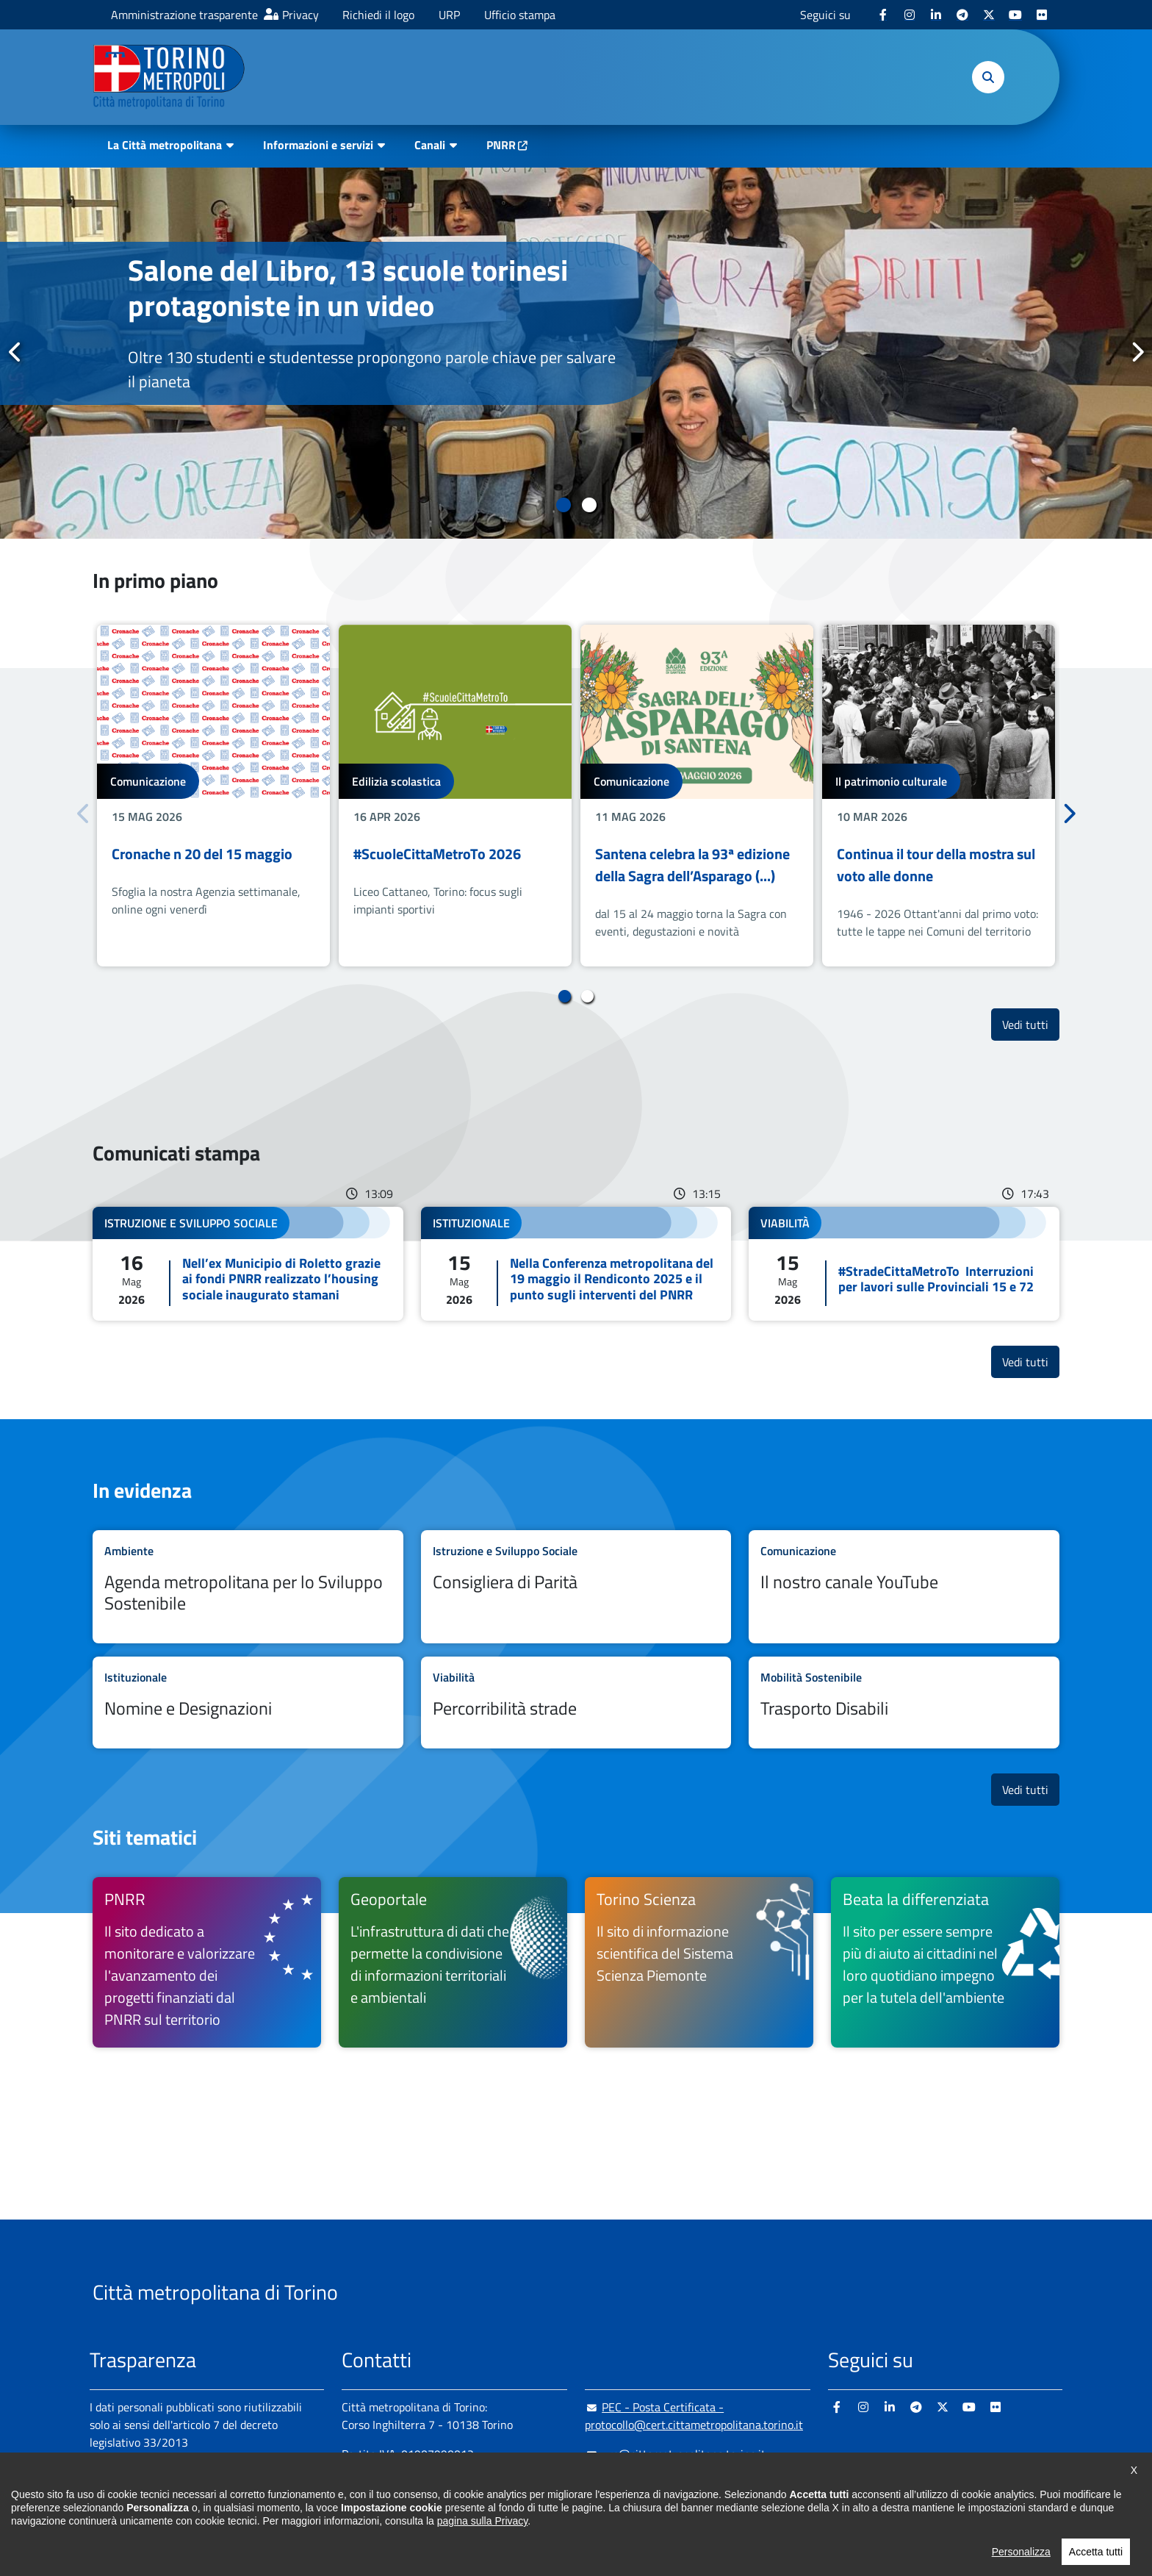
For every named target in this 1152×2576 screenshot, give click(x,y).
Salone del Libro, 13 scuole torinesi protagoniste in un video (348, 288)
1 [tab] (563, 505)
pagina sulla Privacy (482, 2527)
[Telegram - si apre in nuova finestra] (962, 15)
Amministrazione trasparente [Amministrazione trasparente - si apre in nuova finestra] (184, 15)
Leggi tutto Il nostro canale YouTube (904, 1586)
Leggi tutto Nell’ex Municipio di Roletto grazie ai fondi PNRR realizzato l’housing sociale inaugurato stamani (248, 1264)
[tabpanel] (576, 353)
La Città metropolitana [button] (164, 145)
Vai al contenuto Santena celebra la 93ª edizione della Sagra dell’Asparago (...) (697, 795)
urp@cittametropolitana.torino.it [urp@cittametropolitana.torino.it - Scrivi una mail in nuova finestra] (675, 2454)
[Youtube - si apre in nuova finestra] (1015, 15)
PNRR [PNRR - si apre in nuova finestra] (501, 145)
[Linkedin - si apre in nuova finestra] (936, 15)
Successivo (1136, 352)
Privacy (300, 15)
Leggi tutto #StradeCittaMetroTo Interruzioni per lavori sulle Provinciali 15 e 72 (904, 1264)
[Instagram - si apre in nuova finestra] (909, 15)
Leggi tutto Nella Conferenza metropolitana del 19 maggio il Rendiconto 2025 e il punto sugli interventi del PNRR (576, 1264)
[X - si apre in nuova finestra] (989, 15)
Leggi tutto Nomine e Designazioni (248, 1702)
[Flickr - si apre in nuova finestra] (1042, 15)
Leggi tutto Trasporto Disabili (904, 1702)
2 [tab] (589, 505)
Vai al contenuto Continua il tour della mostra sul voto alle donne (938, 795)
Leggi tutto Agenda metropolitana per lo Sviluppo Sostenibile (248, 1586)
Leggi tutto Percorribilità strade (576, 1702)
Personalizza (1021, 2558)
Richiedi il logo (378, 15)
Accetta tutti (1096, 2558)
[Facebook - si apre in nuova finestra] (883, 15)
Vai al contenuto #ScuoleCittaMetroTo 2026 (455, 795)
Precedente (15, 352)
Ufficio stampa (519, 15)
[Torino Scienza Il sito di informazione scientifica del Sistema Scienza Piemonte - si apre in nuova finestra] (699, 1962)
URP (449, 15)
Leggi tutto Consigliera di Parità (576, 1586)
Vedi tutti (1030, 1024)
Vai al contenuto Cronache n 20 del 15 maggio (213, 795)
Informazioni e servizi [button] (318, 145)
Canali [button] (429, 145)
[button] (988, 77)
